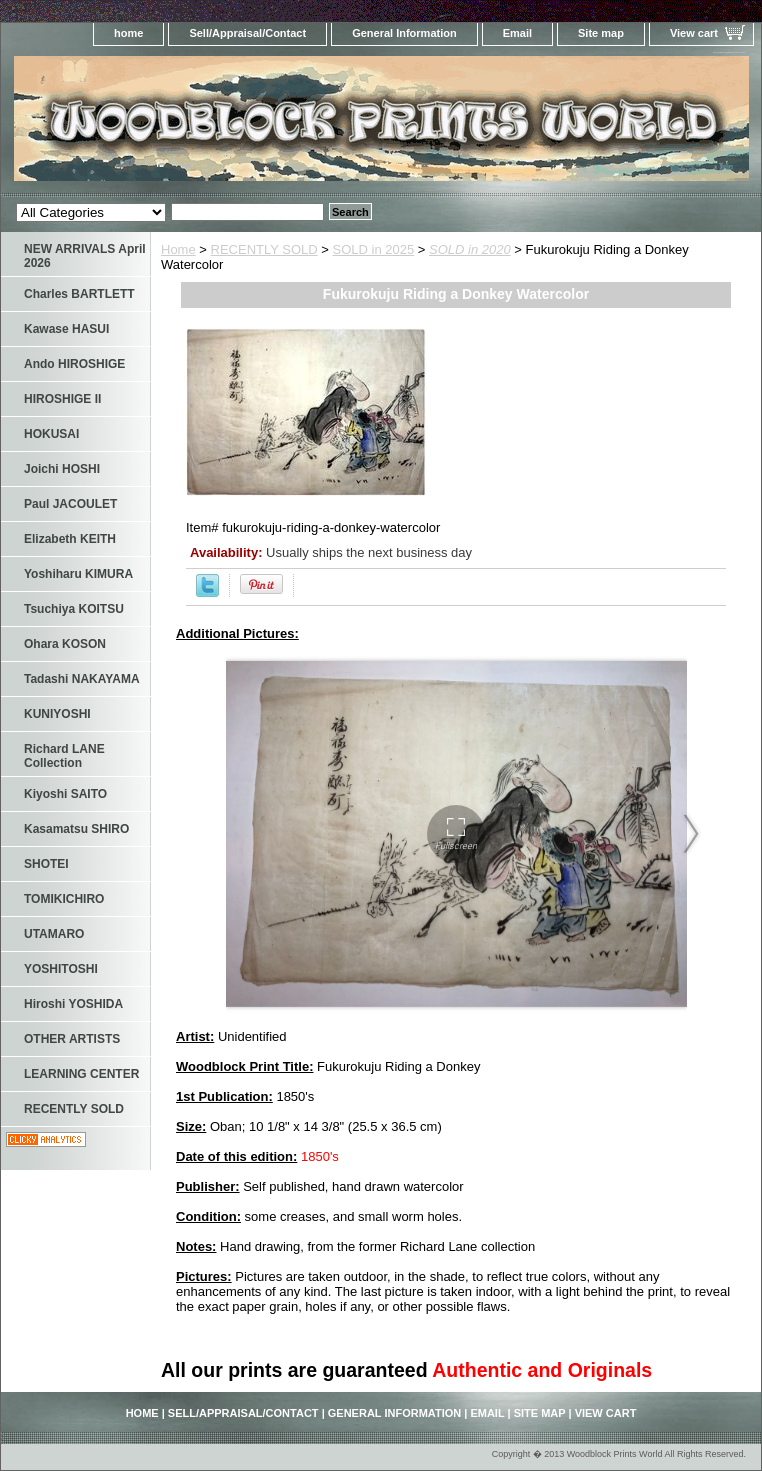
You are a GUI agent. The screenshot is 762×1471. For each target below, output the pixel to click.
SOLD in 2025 (374, 249)
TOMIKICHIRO (64, 899)
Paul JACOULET (70, 504)
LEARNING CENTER (81, 1074)
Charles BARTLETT (79, 294)
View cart (694, 33)
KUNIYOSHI (57, 714)
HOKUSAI (51, 434)
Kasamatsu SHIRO (76, 829)
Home (178, 249)
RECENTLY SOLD (264, 249)
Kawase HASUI (66, 329)
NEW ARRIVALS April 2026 (85, 256)
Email (517, 33)
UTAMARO (54, 934)
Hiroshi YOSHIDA (73, 1004)
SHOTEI (46, 864)
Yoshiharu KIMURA (78, 574)
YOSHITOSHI (61, 969)
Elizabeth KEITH (70, 539)
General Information (404, 33)
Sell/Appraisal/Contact (247, 33)
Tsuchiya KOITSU (74, 609)
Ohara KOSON (65, 644)
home (128, 33)
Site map (601, 33)
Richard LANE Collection (64, 756)
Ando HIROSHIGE (74, 364)
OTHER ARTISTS (72, 1039)
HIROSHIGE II (62, 399)
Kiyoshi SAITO (65, 794)
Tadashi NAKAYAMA (82, 679)
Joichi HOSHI (62, 469)
